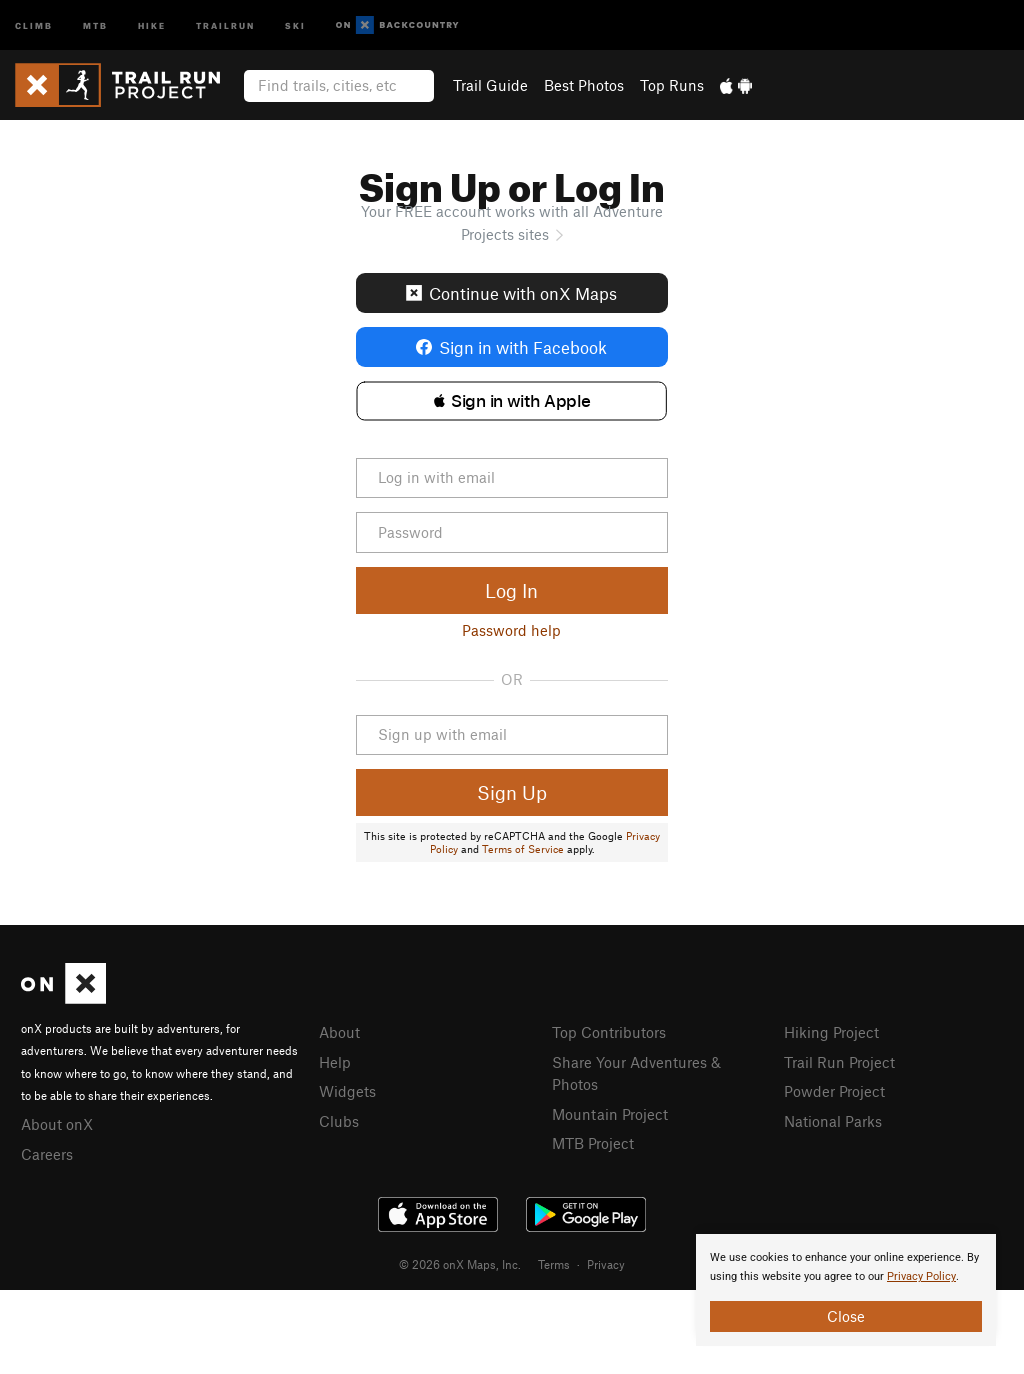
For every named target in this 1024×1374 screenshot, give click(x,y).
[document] (846, 1290)
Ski (295, 24)
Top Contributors (609, 1032)
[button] (511, 401)
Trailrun (225, 24)
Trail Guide (490, 85)
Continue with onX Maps (511, 293)
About (339, 1032)
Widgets (347, 1091)
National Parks (833, 1121)
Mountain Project (610, 1114)
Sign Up (512, 792)
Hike (152, 24)
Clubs (339, 1121)
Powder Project (834, 1091)
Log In (511, 590)
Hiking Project (831, 1032)
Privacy (606, 1264)
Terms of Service (523, 849)
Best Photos (584, 85)
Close (846, 1316)
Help (335, 1062)
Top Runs (672, 85)
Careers (47, 1154)
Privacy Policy (921, 1276)
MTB (95, 24)
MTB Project (593, 1143)
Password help (511, 630)
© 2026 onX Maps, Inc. (460, 1264)
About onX (57, 1124)
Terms (554, 1264)
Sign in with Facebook (511, 347)
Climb (34, 24)
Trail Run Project (839, 1062)
